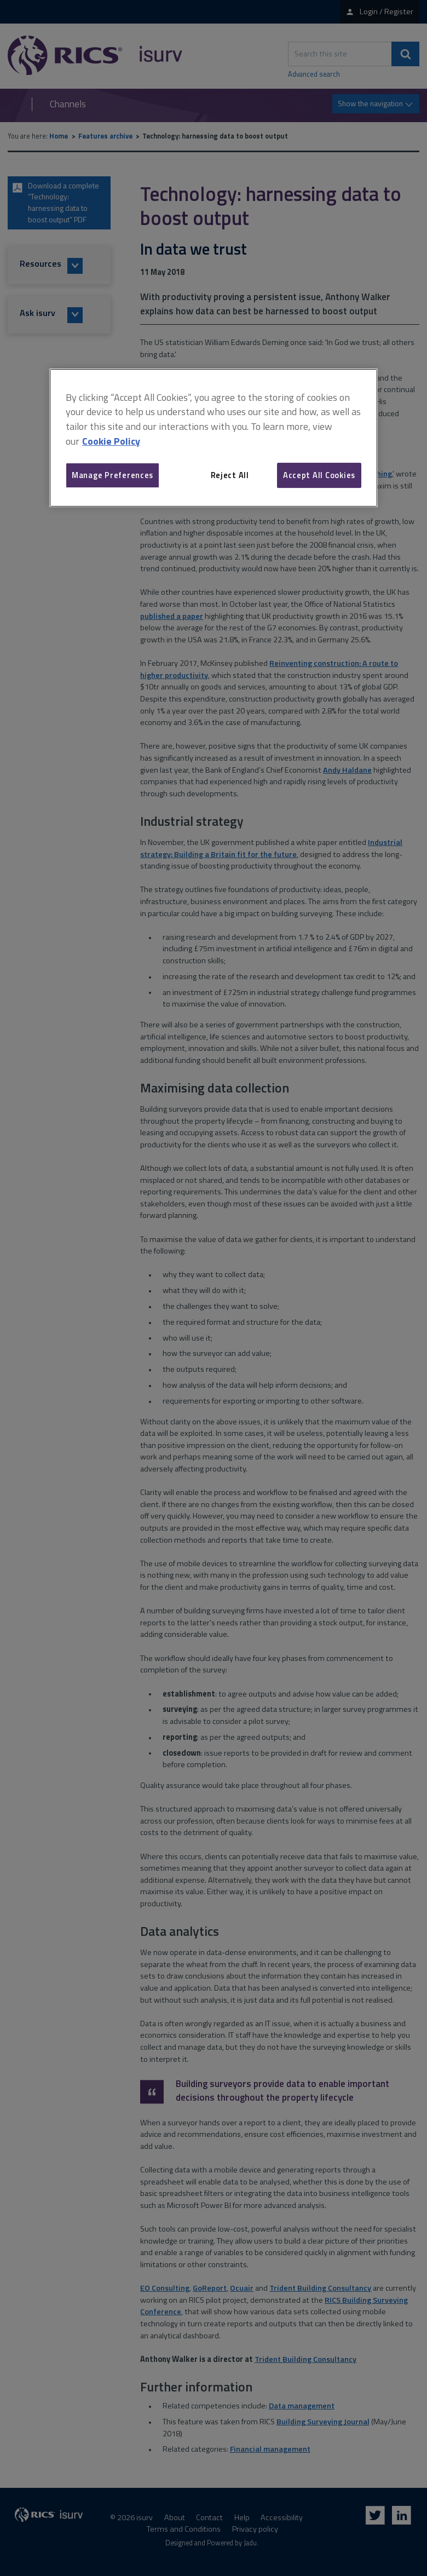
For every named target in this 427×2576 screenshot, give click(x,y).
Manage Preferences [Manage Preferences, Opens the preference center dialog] (112, 475)
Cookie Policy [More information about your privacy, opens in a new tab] (111, 441)
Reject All (230, 475)
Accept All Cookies (319, 475)
